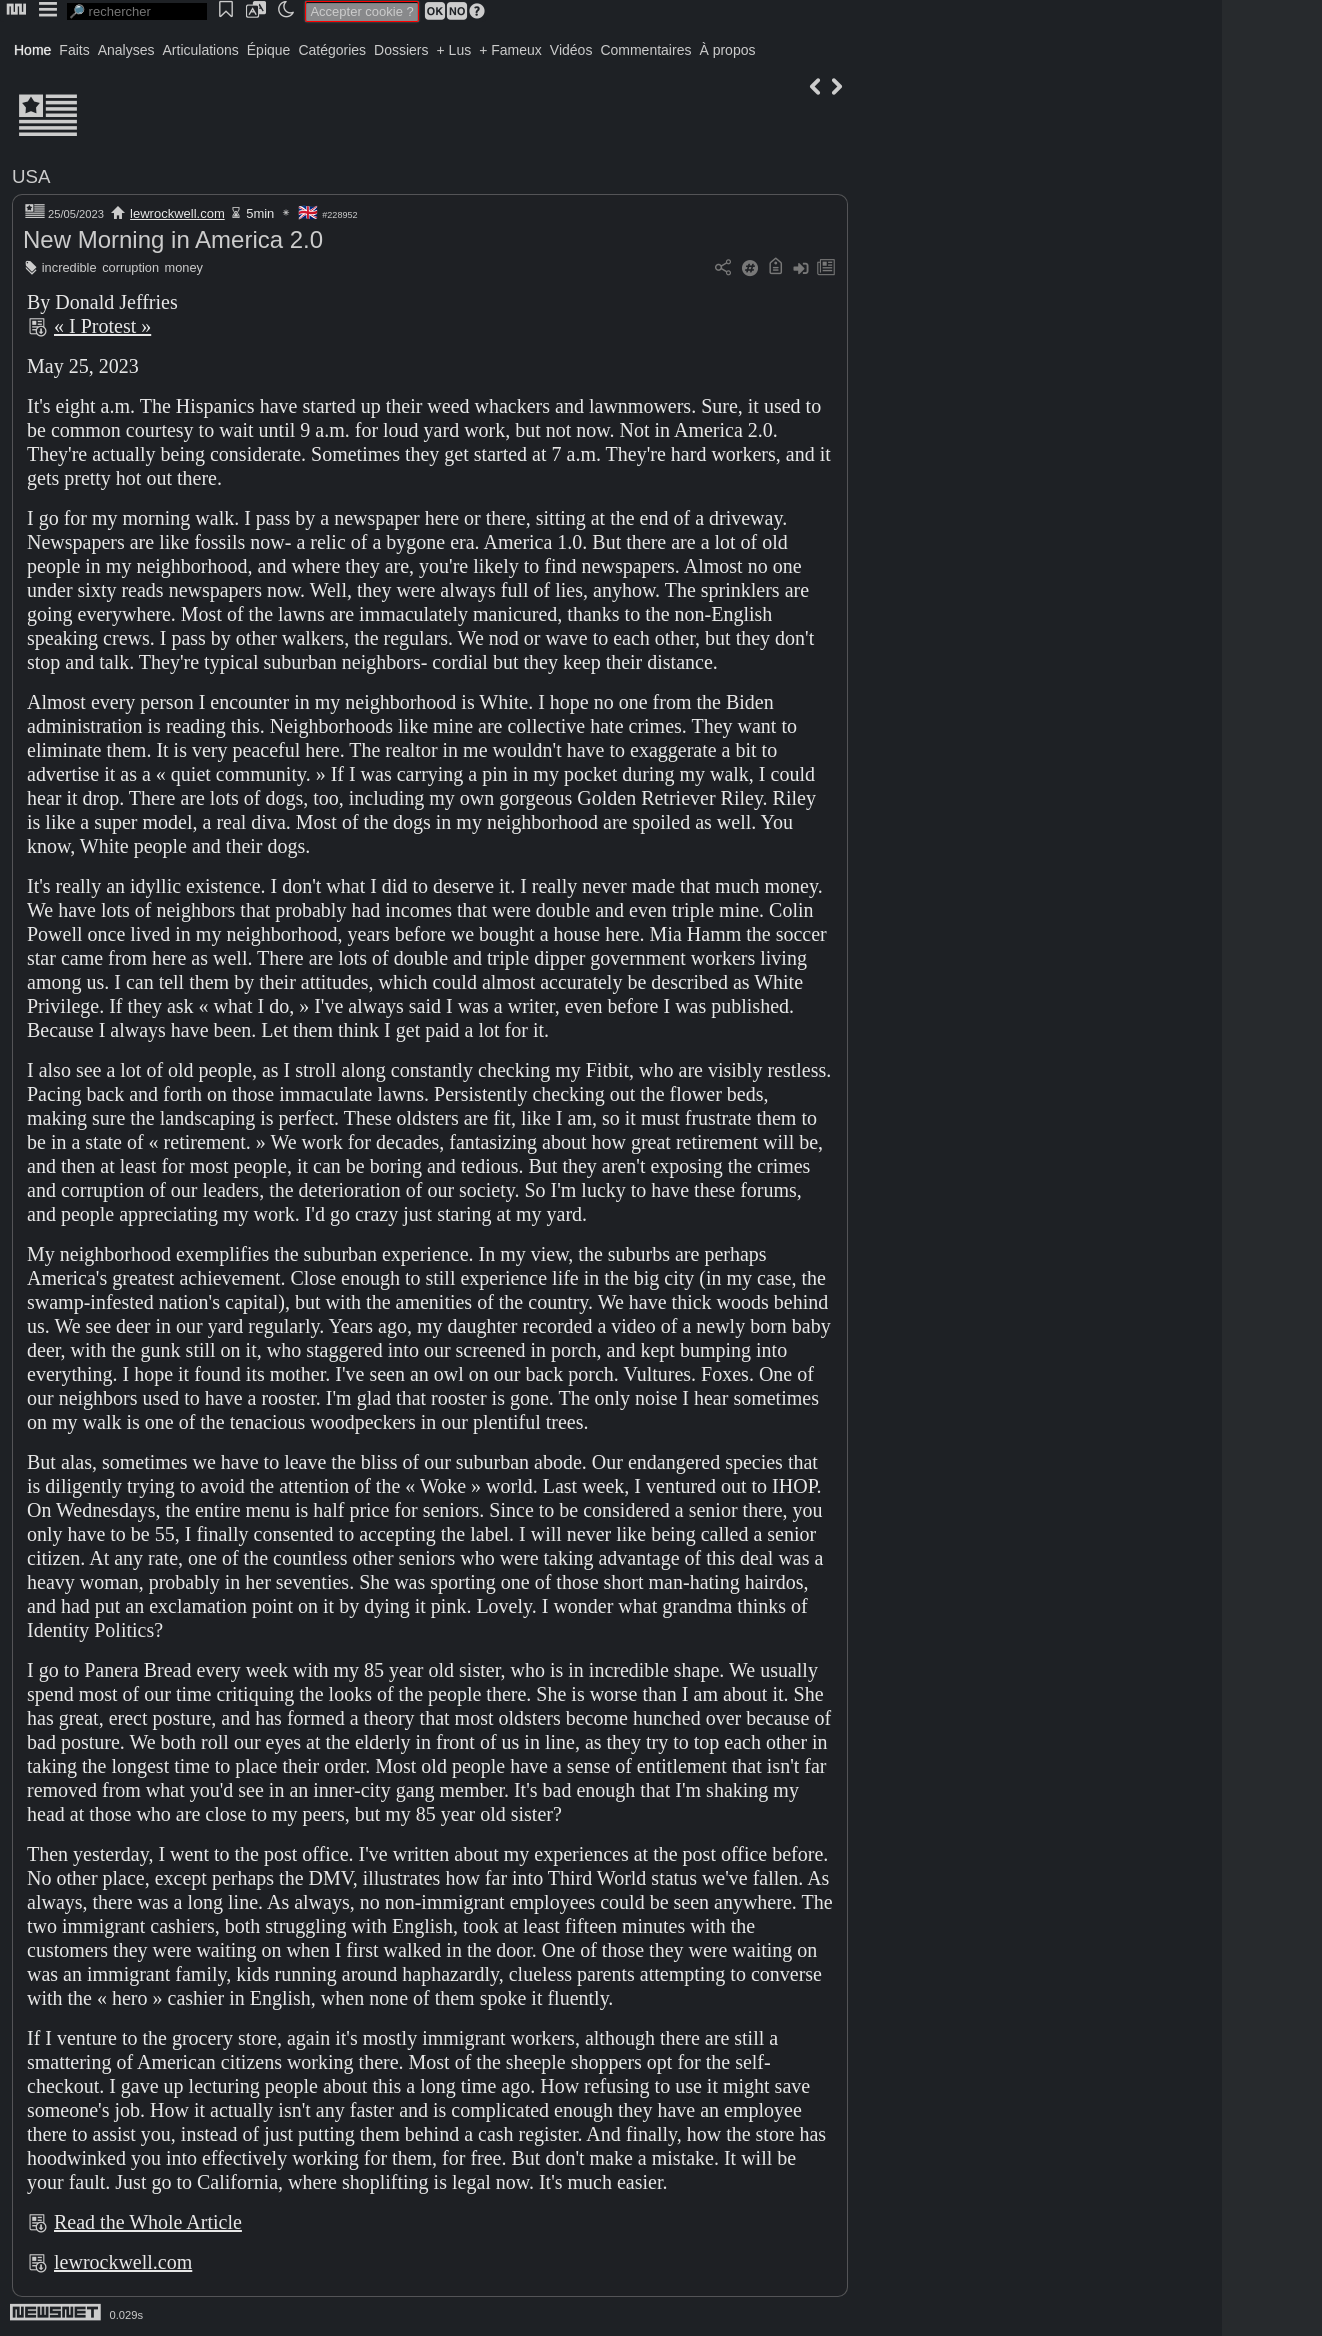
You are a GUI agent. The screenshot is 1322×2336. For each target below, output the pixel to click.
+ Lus (454, 50)
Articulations (201, 50)
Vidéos (571, 50)
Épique (269, 50)
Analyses (126, 50)
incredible (69, 267)
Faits (74, 50)
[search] (137, 11)
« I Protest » (102, 326)
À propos (727, 50)
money (184, 267)
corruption (130, 267)
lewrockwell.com (177, 213)
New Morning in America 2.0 (173, 239)
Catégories (332, 50)
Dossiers (401, 50)
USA (31, 176)
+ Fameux (510, 50)
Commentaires (645, 50)
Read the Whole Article (148, 2222)
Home (32, 50)
